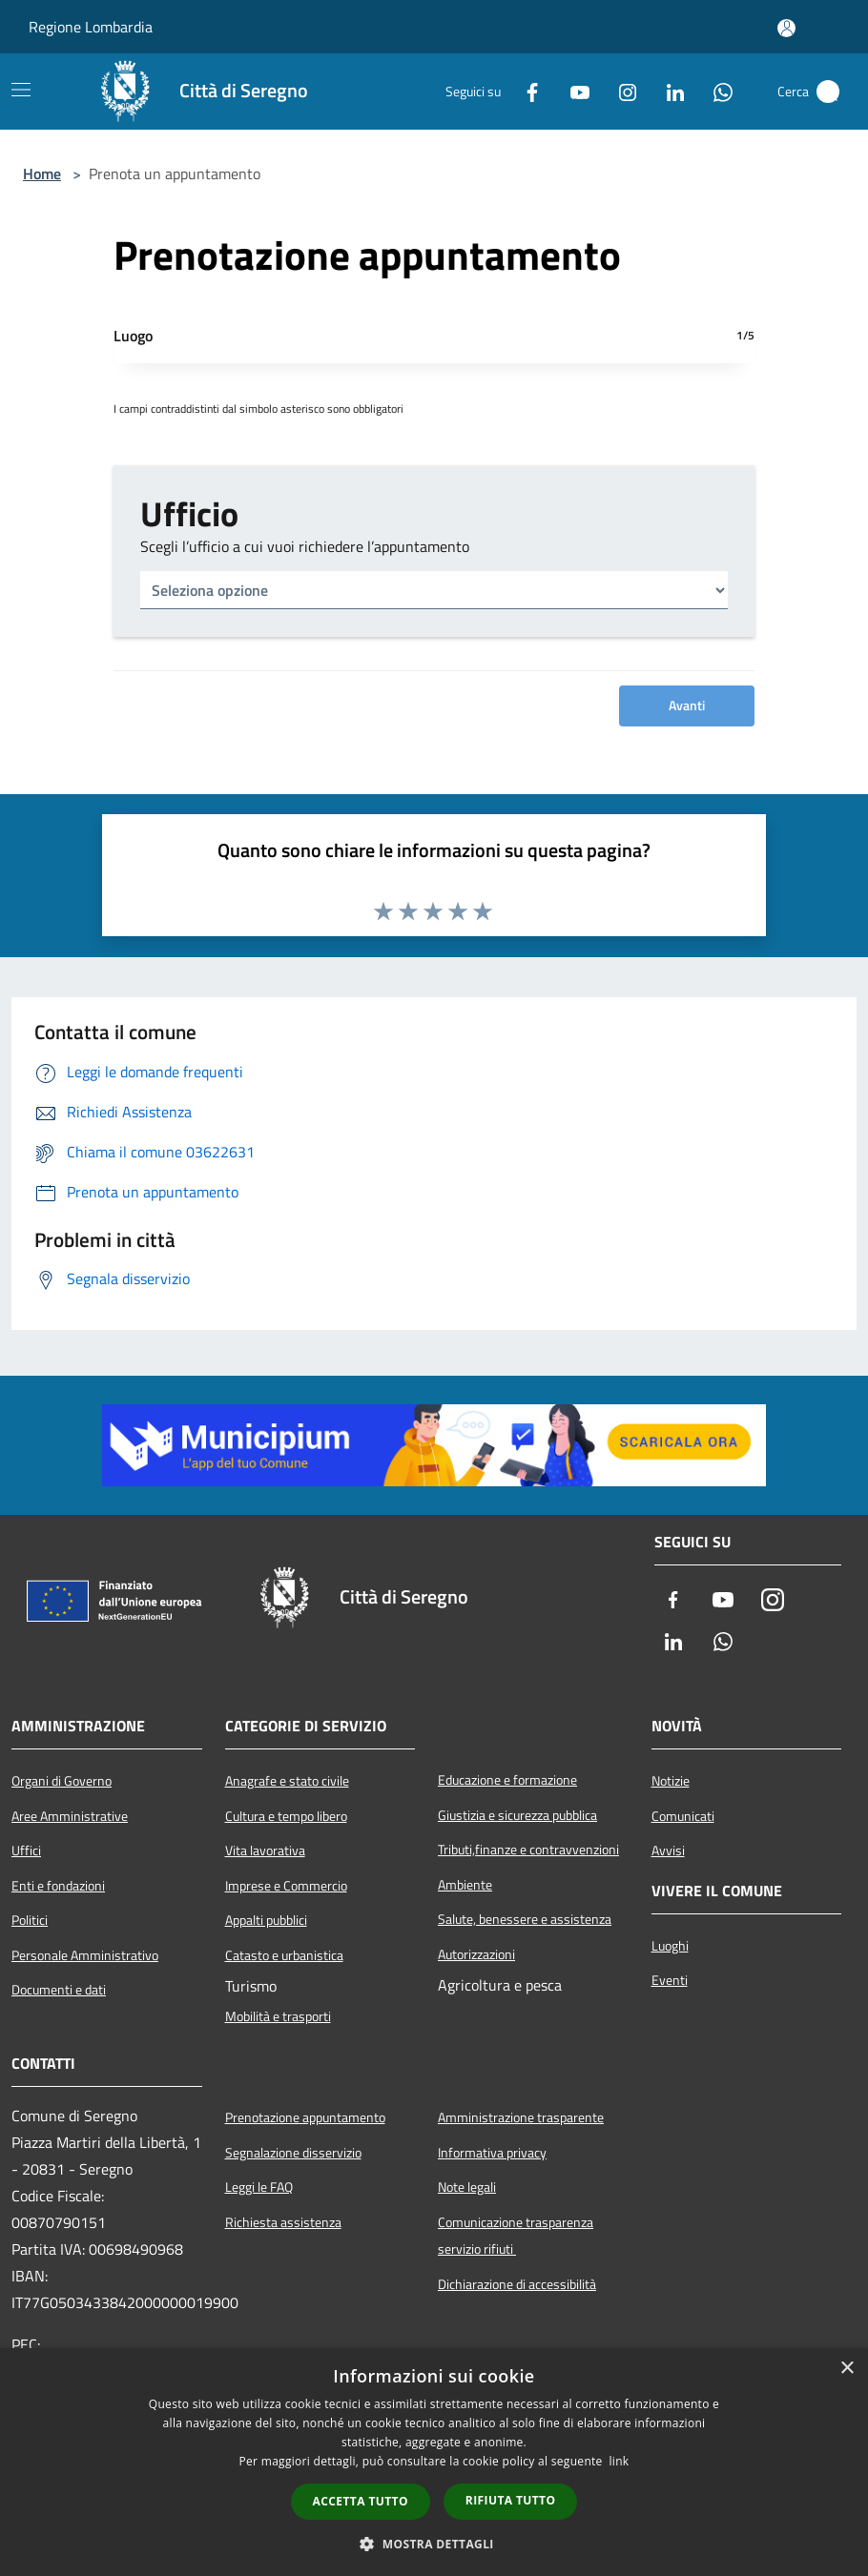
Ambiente (465, 1884)
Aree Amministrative (69, 1816)
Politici (29, 1920)
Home (42, 173)
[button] (434, 2543)
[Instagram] (620, 91)
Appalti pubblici (266, 1920)
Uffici (26, 1850)
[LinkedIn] (668, 91)
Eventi (669, 1980)
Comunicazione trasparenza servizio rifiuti (515, 2235)
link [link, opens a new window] (620, 2461)
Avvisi (668, 1850)
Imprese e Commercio (286, 1885)
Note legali (467, 2187)
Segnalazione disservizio (293, 2152)
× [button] (846, 2368)
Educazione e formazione (507, 1779)
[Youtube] (572, 91)
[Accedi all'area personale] (786, 28)
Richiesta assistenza (283, 2222)
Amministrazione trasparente (521, 2117)
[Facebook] (525, 91)
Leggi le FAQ (259, 2187)
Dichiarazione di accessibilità (517, 2284)
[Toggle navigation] (21, 89)
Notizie (670, 1780)
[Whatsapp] (715, 91)
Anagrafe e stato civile (287, 1780)
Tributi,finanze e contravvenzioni (528, 1849)
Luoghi (670, 1945)
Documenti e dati (58, 1989)
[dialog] (434, 2462)
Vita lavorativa (265, 1850)
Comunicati (682, 1816)
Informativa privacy (492, 2152)
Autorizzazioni (476, 1954)
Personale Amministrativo (84, 1955)
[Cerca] (827, 91)
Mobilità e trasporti (278, 2016)
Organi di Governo (61, 1780)
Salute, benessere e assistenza (524, 1919)
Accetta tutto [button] (360, 2501)
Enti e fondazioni (58, 1885)
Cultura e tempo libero (286, 1816)
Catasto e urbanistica (284, 1955)
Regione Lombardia (91, 26)
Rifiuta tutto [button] (510, 2500)
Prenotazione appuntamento (305, 2117)
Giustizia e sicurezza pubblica (517, 1815)
